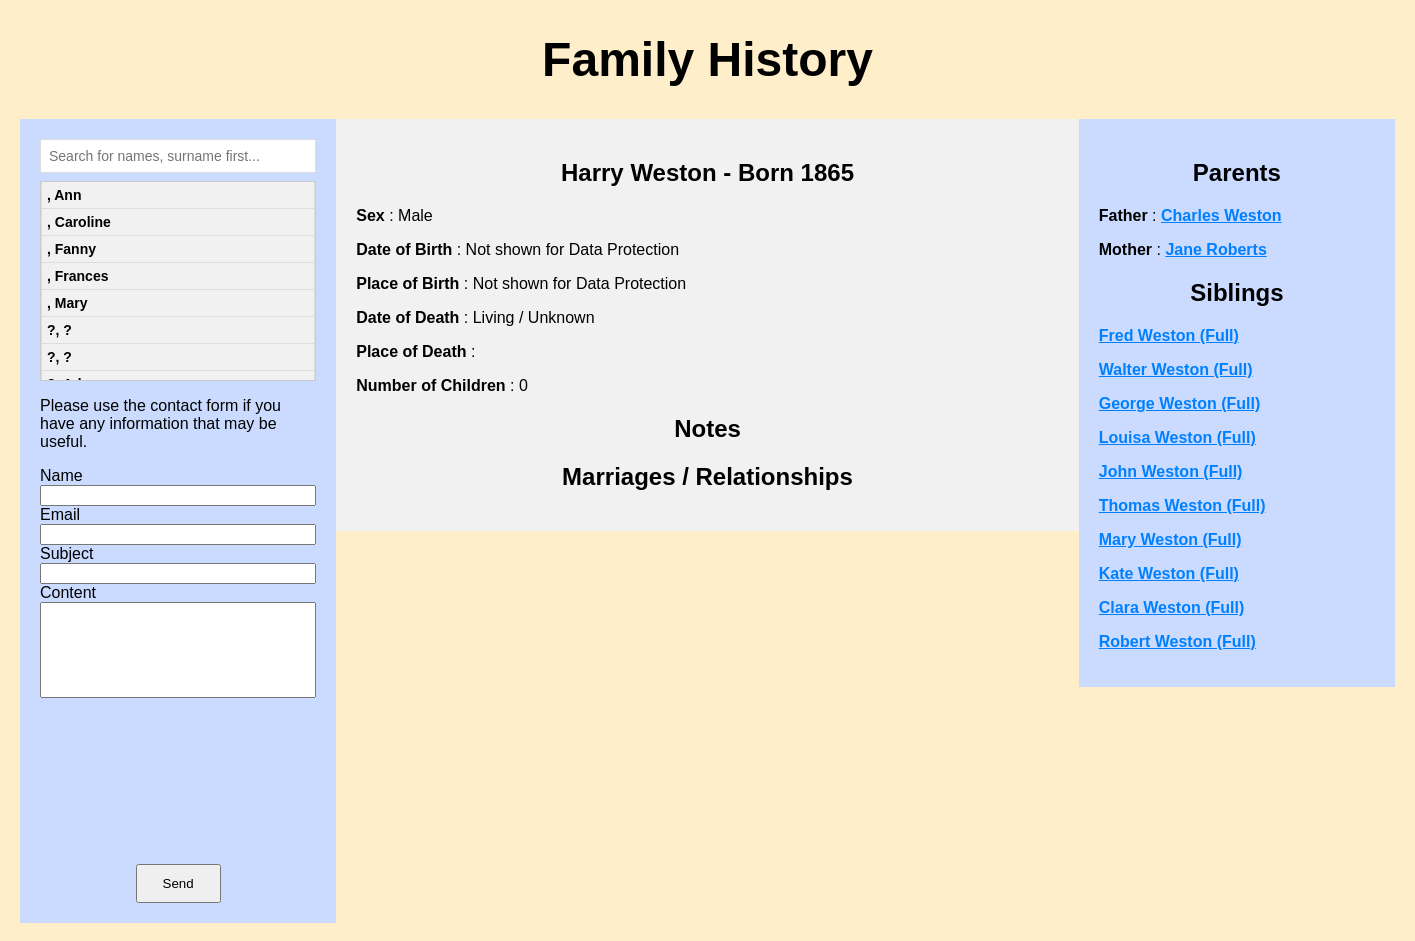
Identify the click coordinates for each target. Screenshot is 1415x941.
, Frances (77, 276)
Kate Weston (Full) (1169, 573)
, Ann (64, 195)
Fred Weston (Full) (1169, 335)
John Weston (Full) (1171, 471)
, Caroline (79, 222)
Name (61, 475)
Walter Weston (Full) (1176, 369)
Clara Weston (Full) (1172, 607)
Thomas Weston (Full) (1182, 505)
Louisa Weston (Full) (1177, 437)
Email (60, 514)
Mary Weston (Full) (1170, 539)
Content (68, 592)
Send (178, 901)
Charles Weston (1221, 215)
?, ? (59, 330)
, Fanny (71, 249)
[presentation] (178, 810)
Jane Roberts (1215, 249)
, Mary (67, 303)
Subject (66, 553)
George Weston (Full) (1179, 403)
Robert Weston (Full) (1177, 641)
